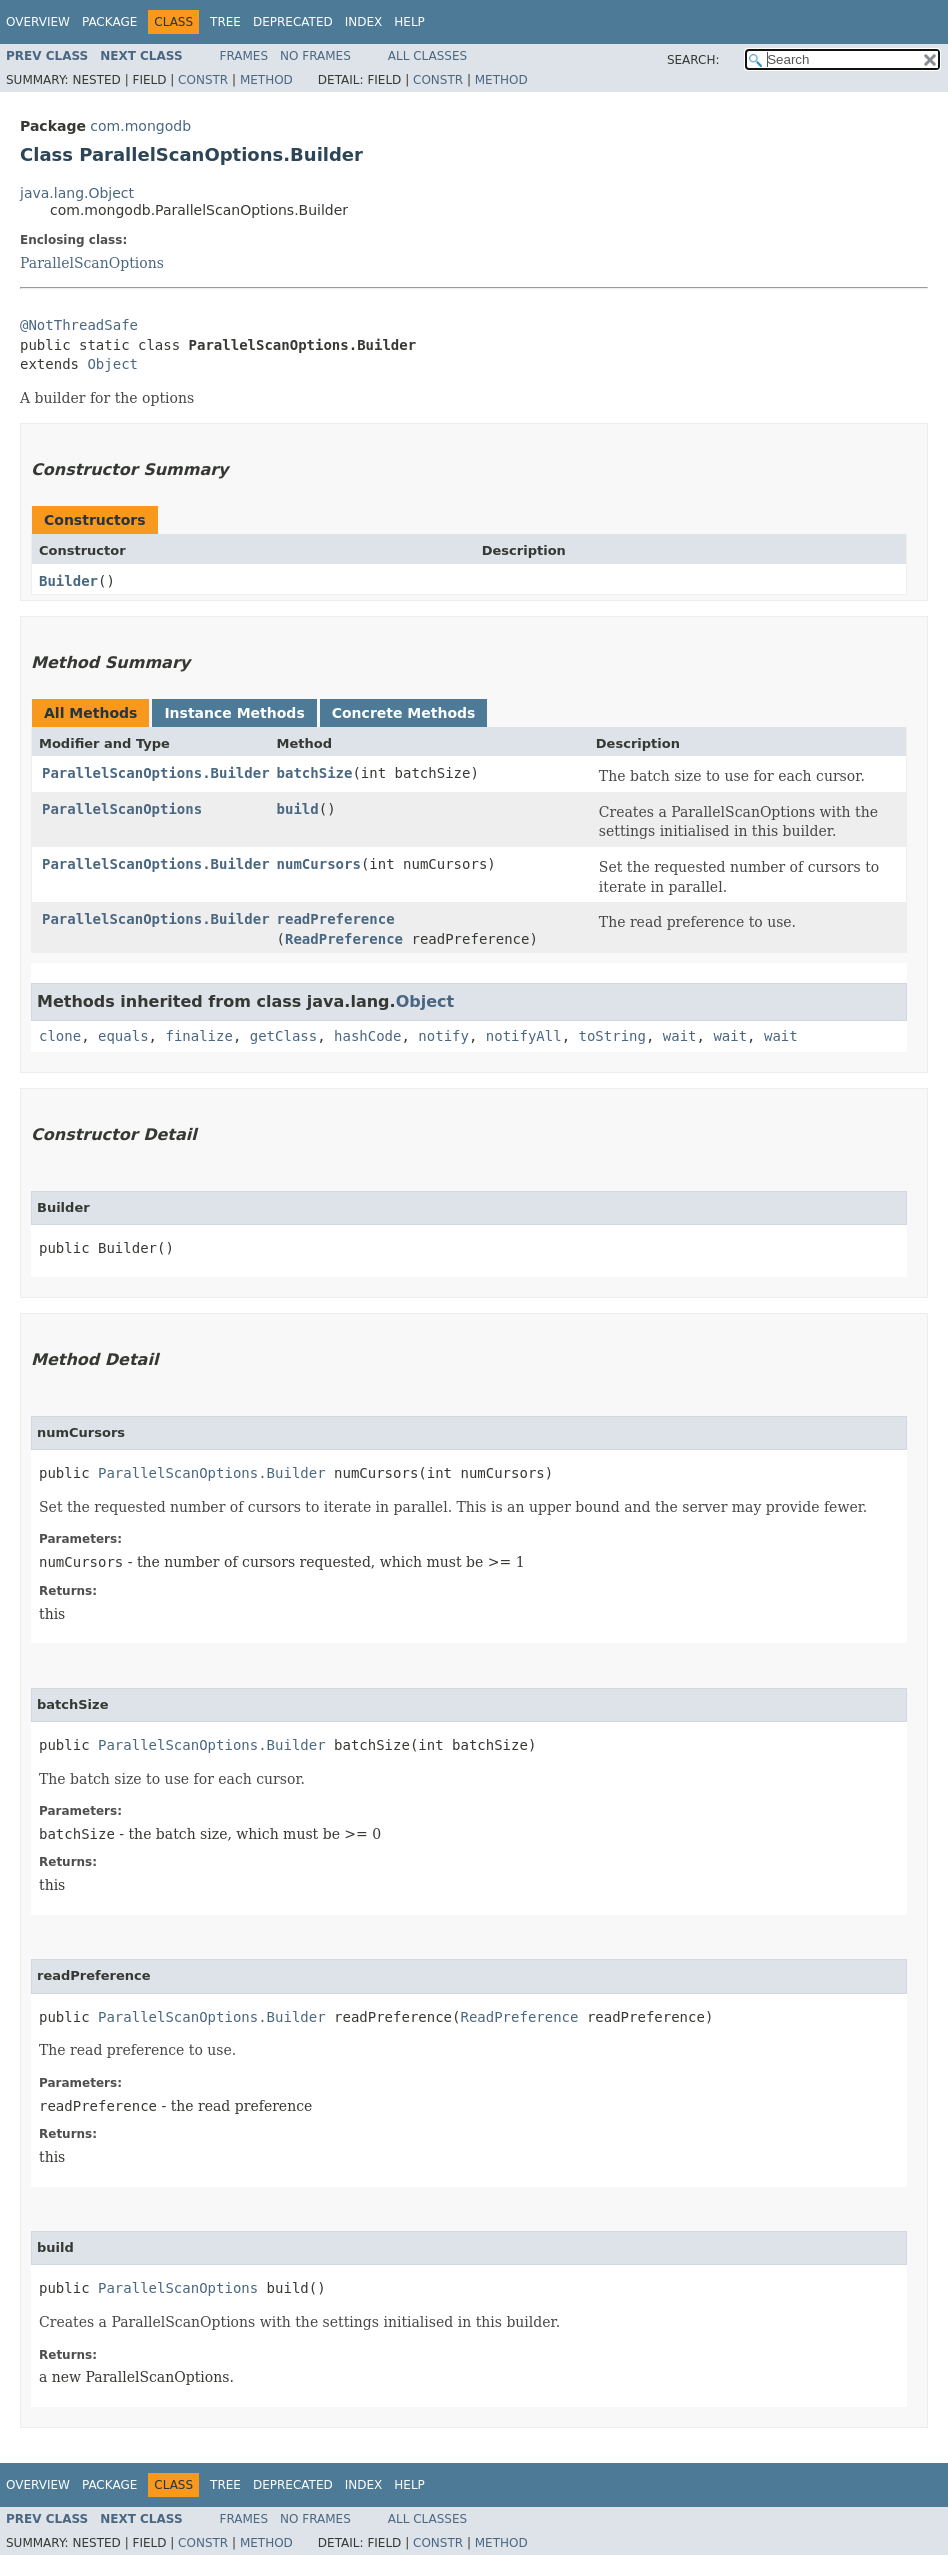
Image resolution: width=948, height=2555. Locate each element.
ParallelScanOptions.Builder (156, 773)
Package (109, 22)
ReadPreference (344, 939)
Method (266, 80)
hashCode (367, 1036)
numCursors (319, 864)
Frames (244, 56)
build (298, 809)
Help (409, 22)
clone (60, 1036)
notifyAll (524, 1036)
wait (680, 1036)
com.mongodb (140, 126)
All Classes (427, 56)
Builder (68, 581)
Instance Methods (234, 713)
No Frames (315, 56)
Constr (203, 80)
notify (443, 1036)
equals (123, 1036)
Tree (225, 22)
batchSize (315, 773)
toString (612, 1036)
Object (112, 364)
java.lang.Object (77, 193)
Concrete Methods (404, 713)
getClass (283, 1036)
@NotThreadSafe (79, 325)
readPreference (336, 919)
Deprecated (293, 22)
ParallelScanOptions (92, 263)
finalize (198, 1036)
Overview (38, 22)
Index (364, 22)
